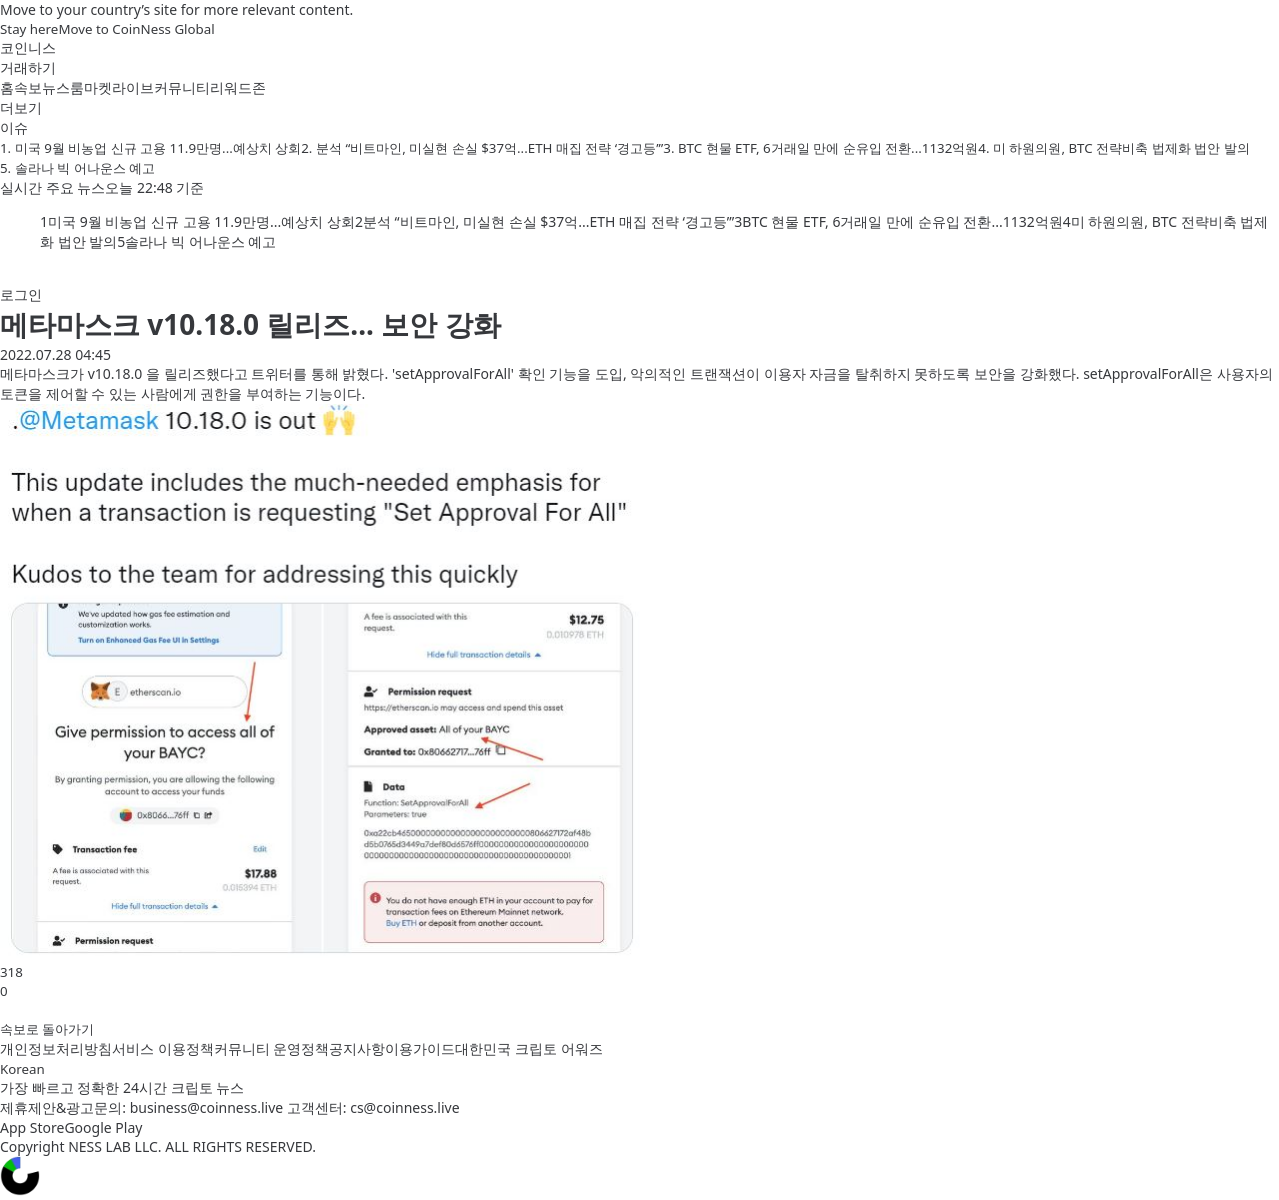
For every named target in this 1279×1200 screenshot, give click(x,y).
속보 (28, 87)
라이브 (133, 87)
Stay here (29, 29)
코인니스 (28, 47)
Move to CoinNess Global (136, 29)
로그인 (21, 294)
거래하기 (28, 67)
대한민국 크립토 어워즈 (528, 1048)
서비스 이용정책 (163, 1048)
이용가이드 (420, 1048)
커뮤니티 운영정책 (272, 1048)
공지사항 (357, 1048)
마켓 (98, 87)
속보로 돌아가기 (47, 1029)
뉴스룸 (63, 87)
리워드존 (238, 87)
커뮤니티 (182, 87)
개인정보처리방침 (56, 1048)
